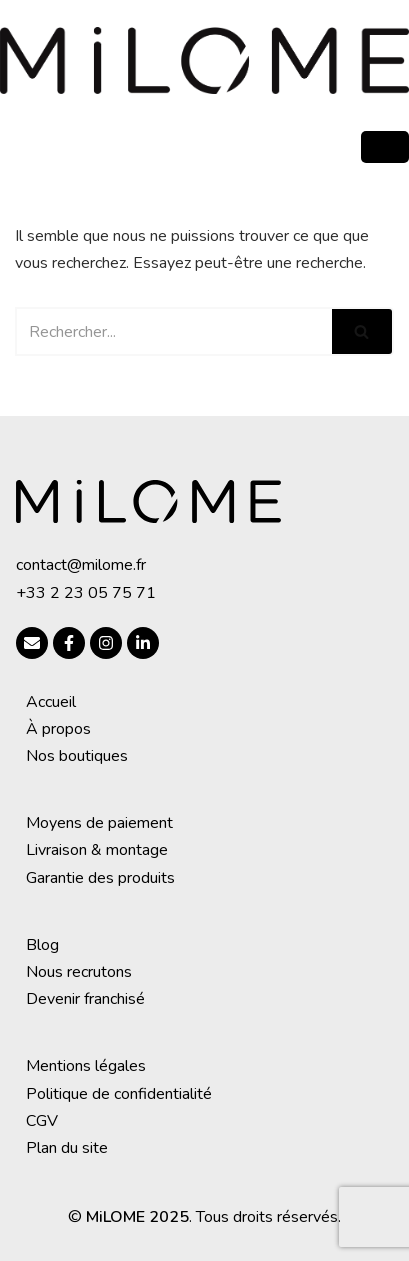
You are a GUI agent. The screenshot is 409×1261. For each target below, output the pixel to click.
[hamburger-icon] (385, 147)
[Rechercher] (173, 331)
